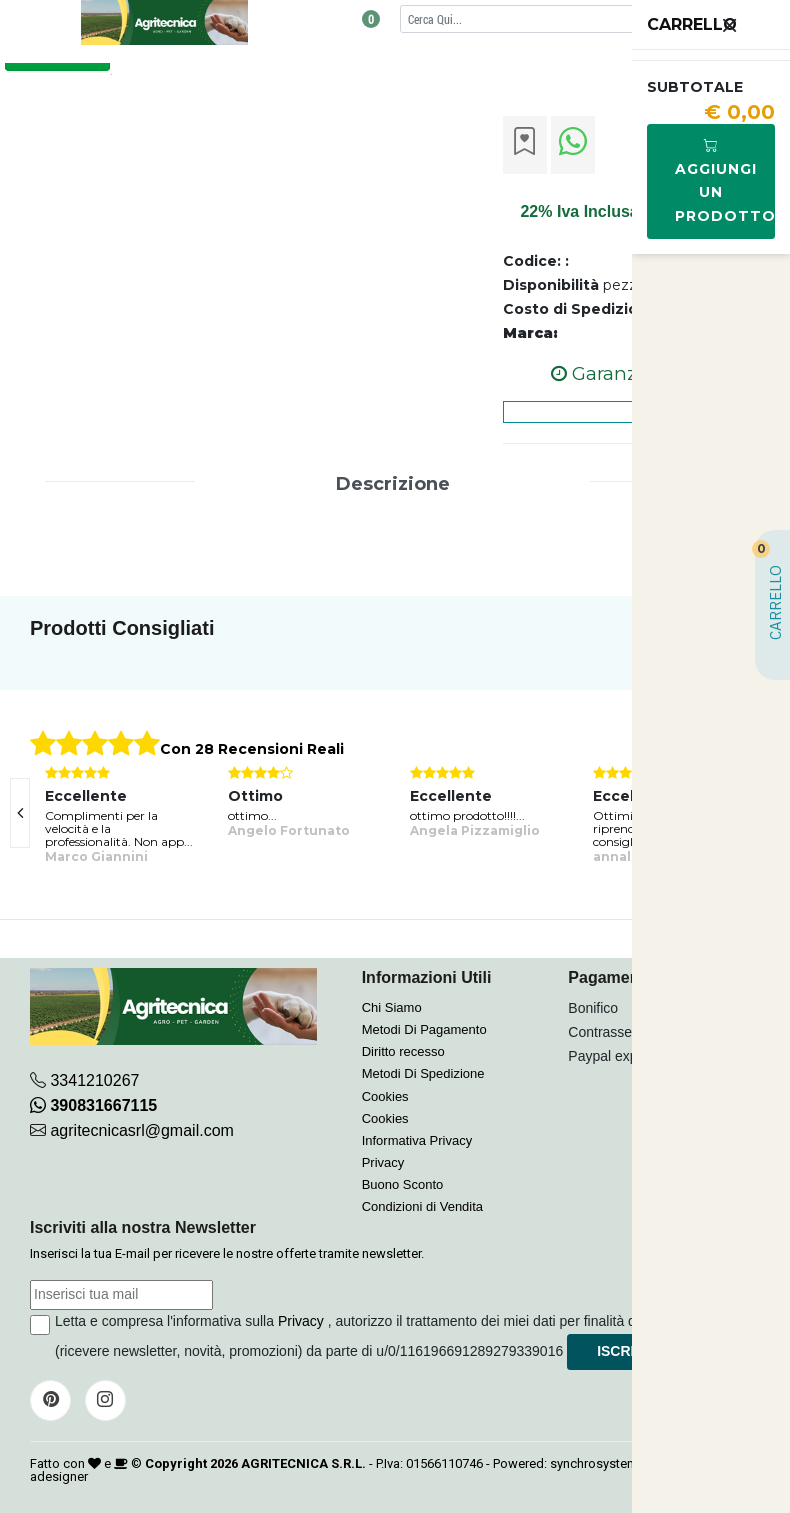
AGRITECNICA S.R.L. (303, 1463)
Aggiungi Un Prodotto (725, 180)
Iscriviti (628, 1351)
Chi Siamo (392, 1007)
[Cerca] (561, 18)
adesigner (59, 1476)
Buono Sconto (403, 1184)
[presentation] (20, 813)
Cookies (385, 1096)
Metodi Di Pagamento (424, 1029)
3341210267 (94, 1080)
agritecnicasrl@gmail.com (141, 1130)
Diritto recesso (403, 1051)
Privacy (383, 1162)
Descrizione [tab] (393, 484)
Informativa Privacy (417, 1140)
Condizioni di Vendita (422, 1206)
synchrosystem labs (608, 1463)
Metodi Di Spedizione (423, 1073)
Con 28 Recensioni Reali (252, 749)
